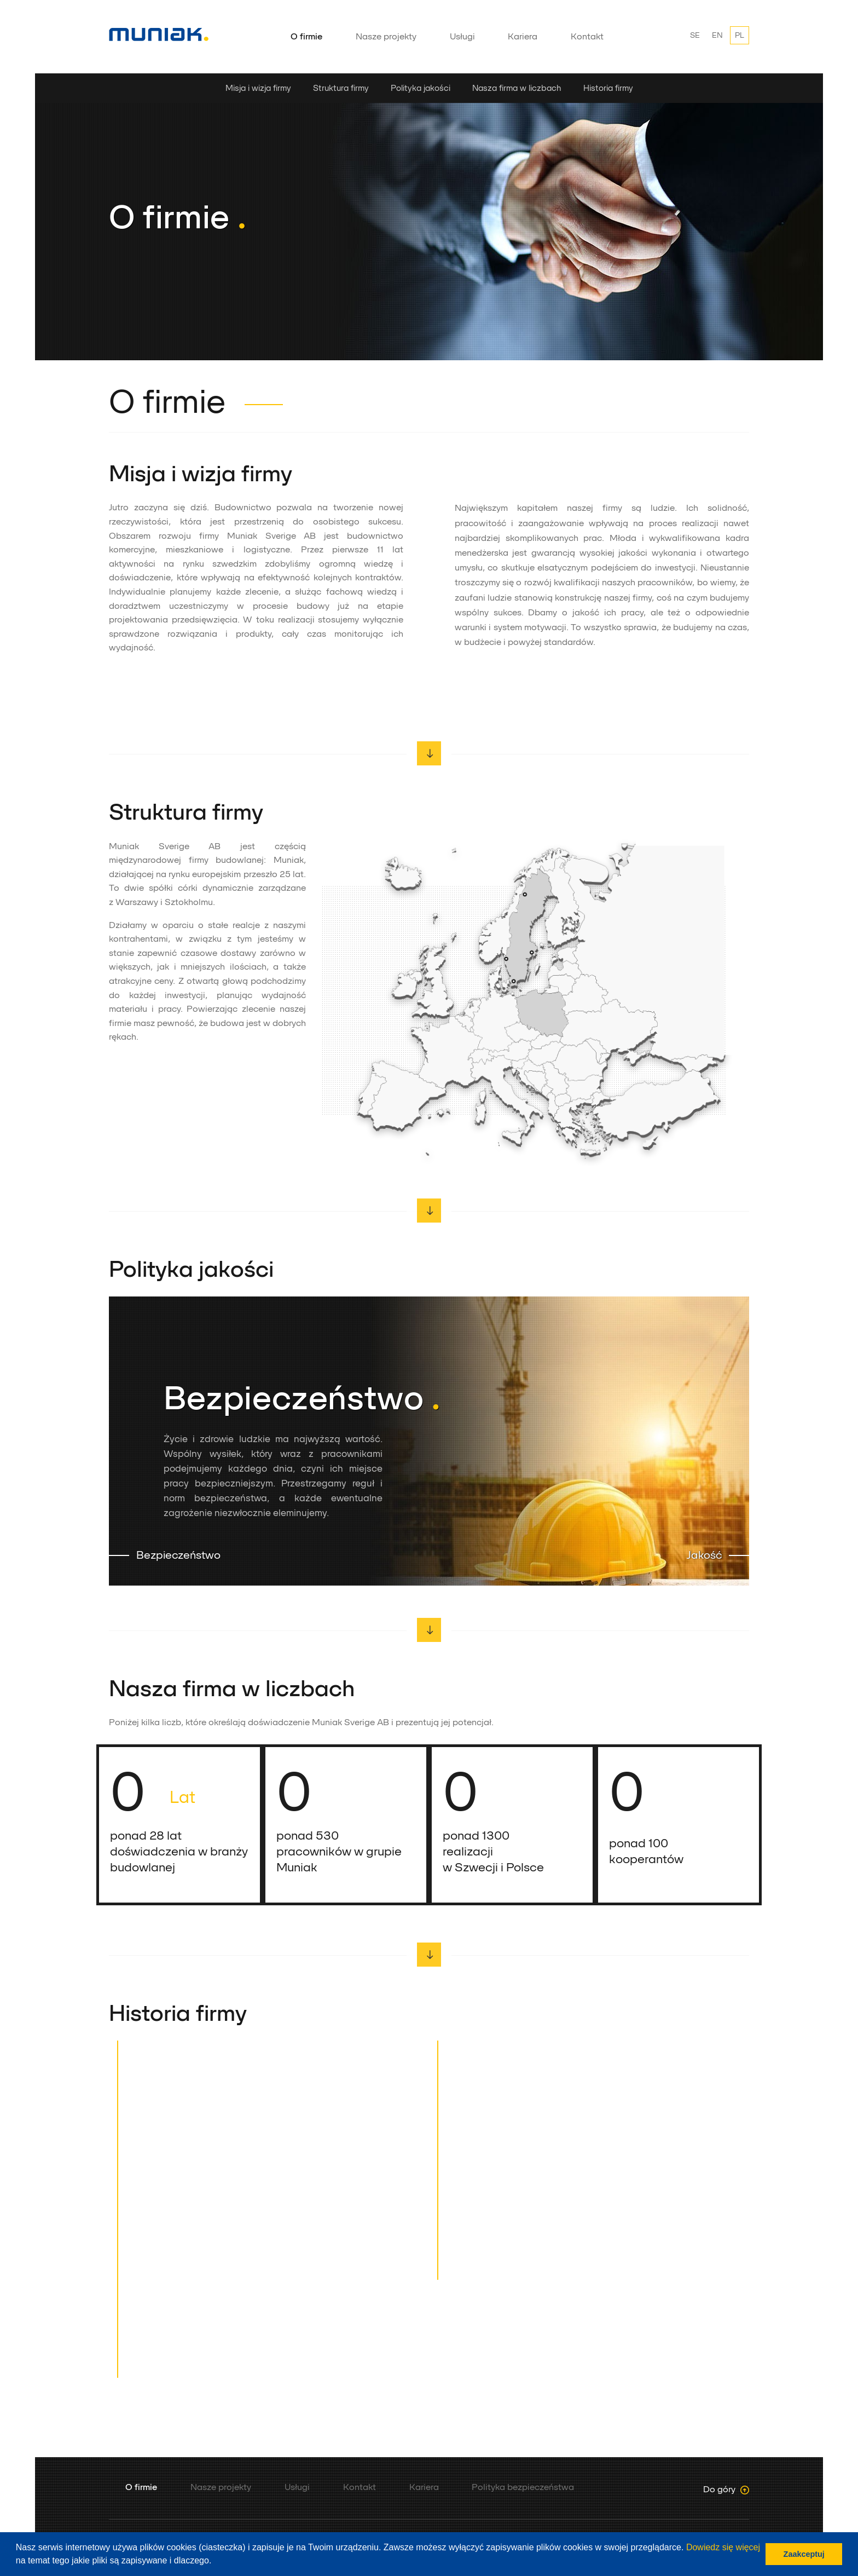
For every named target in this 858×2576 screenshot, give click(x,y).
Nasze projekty (386, 36)
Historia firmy (608, 88)
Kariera (522, 36)
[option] (429, 216)
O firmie (306, 36)
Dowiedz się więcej (723, 2547)
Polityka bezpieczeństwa (523, 2487)
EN (717, 35)
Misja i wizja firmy (258, 88)
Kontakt (587, 36)
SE (695, 35)
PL (739, 35)
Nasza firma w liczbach (516, 88)
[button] (215, 2561)
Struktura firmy (341, 88)
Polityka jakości (420, 88)
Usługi (462, 36)
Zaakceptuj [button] (804, 2554)
